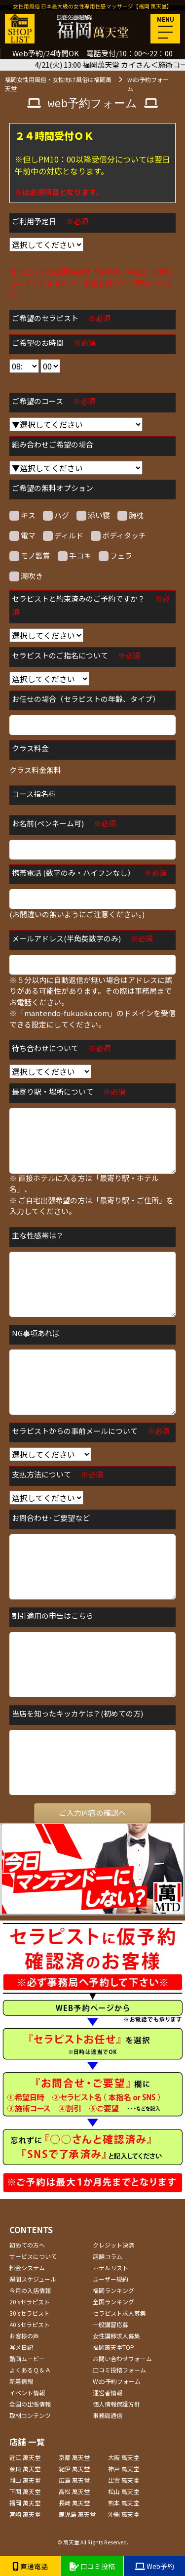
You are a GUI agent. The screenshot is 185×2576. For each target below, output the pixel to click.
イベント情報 (27, 2392)
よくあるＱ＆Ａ (30, 2370)
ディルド (63, 535)
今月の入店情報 (30, 2290)
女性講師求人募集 (116, 2335)
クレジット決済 (113, 2245)
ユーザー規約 (110, 2279)
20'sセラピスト (29, 2301)
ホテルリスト (110, 2267)
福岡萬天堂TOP (113, 2347)
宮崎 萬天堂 (24, 2514)
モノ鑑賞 (29, 555)
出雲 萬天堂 (123, 2480)
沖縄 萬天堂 (123, 2514)
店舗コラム (107, 2256)
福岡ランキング (113, 2290)
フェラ (115, 555)
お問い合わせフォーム (122, 2358)
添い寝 (93, 515)
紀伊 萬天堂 (74, 2468)
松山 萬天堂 (123, 2491)
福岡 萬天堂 (24, 2502)
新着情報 (21, 2381)
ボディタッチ (118, 535)
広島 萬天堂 (74, 2480)
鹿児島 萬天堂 (77, 2514)
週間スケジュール (32, 2279)
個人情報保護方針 (116, 2404)
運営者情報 (107, 2392)
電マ (22, 535)
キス (22, 515)
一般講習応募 (110, 2324)
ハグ (56, 515)
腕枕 (130, 515)
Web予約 (154, 2566)
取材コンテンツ (30, 2415)
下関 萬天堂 (24, 2491)
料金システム (27, 2267)
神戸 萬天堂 (123, 2468)
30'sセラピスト (29, 2313)
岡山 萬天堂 (24, 2480)
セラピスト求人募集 (119, 2313)
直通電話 (30, 2566)
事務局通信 (107, 2415)
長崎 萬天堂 (74, 2502)
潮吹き (26, 576)
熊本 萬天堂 (123, 2502)
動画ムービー (27, 2358)
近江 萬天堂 (24, 2457)
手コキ (74, 555)
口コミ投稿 (92, 2566)
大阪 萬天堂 (123, 2457)
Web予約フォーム (117, 2381)
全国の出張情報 (30, 2404)
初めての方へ (27, 2245)
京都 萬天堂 (74, 2457)
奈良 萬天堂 (24, 2468)
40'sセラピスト (29, 2324)
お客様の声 (24, 2335)
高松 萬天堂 (74, 2491)
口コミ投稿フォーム (119, 2370)
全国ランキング (113, 2301)
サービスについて (33, 2256)
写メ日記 (21, 2347)
